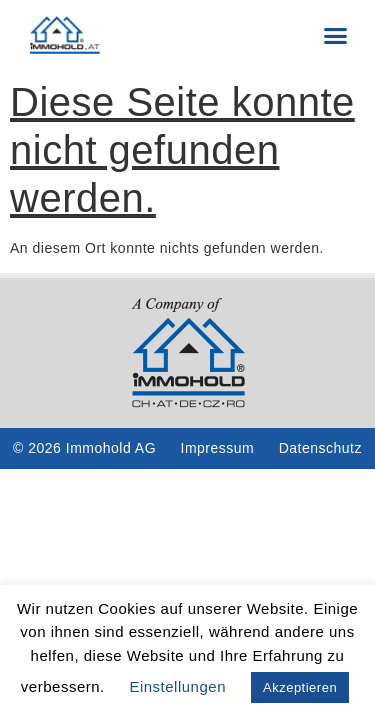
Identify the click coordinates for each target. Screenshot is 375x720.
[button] (336, 35)
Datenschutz (320, 448)
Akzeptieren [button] (300, 687)
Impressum (218, 448)
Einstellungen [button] (177, 686)
